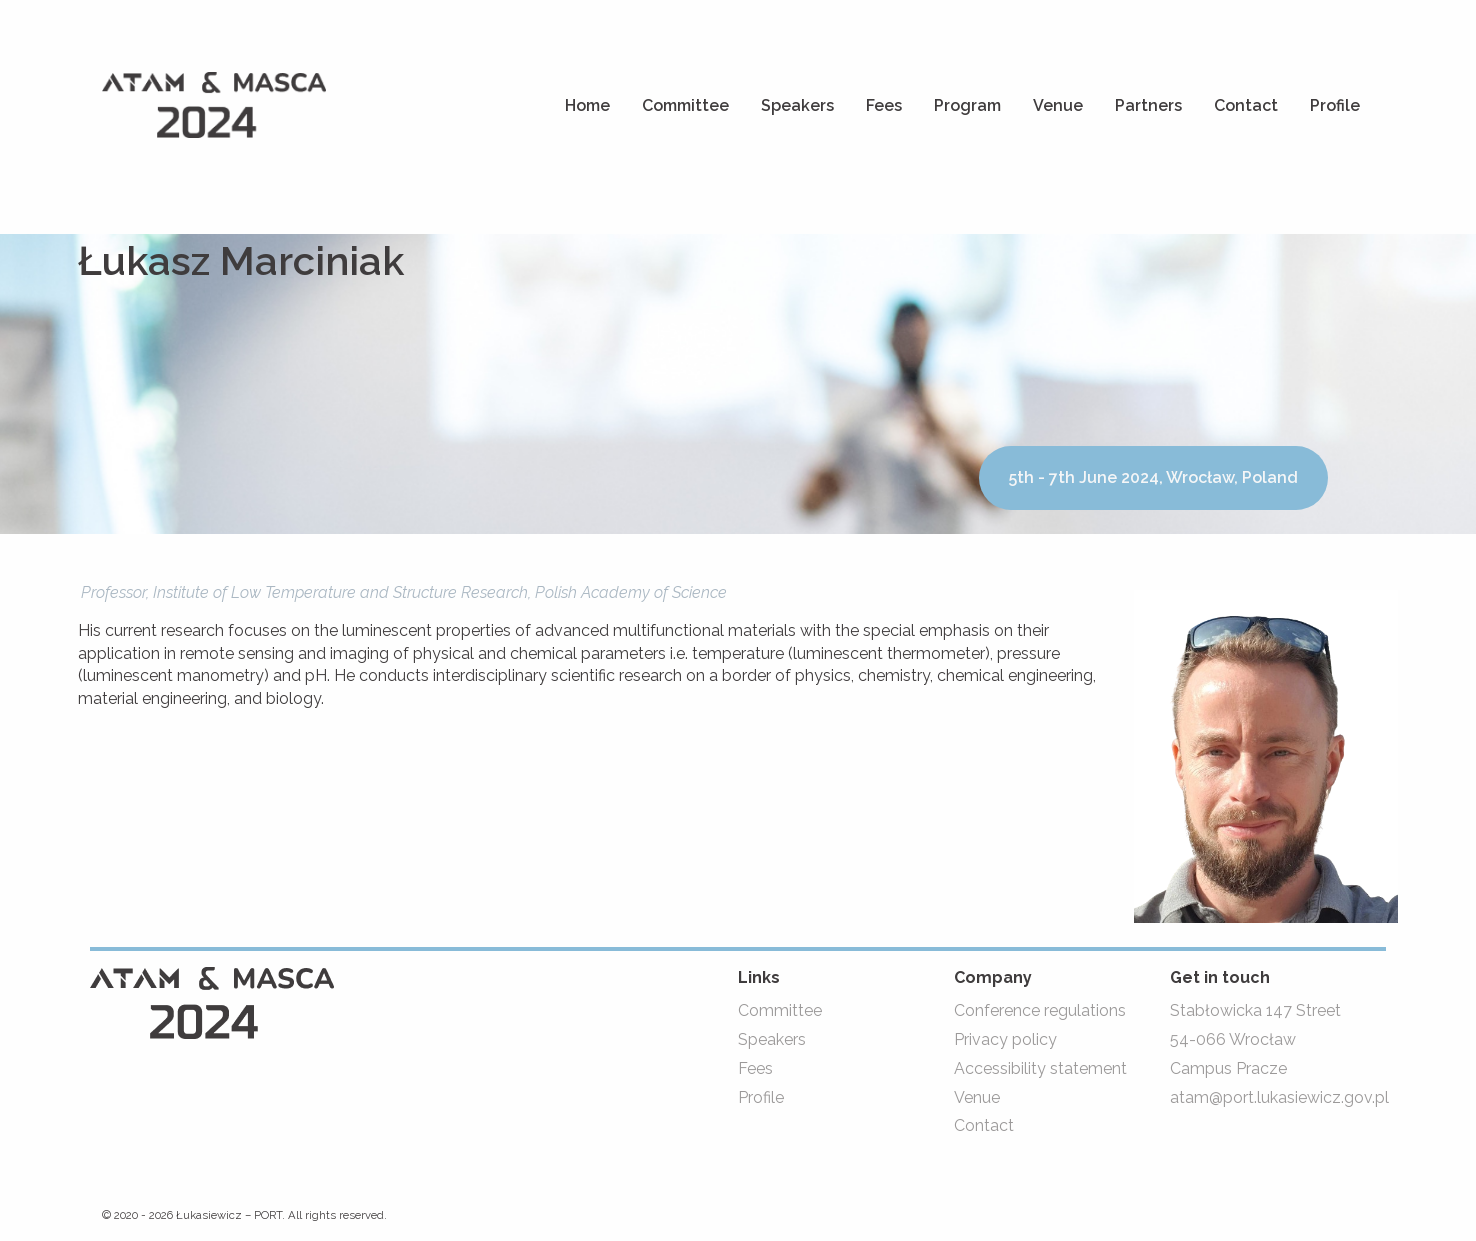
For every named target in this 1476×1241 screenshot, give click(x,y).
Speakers (797, 105)
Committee (685, 105)
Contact (1246, 105)
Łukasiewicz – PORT (229, 1215)
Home (587, 105)
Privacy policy (1005, 1039)
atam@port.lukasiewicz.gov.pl (1279, 1097)
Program (967, 105)
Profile (1335, 105)
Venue (1058, 105)
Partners (1148, 105)
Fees (884, 105)
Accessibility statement (1040, 1068)
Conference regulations (1040, 1010)
